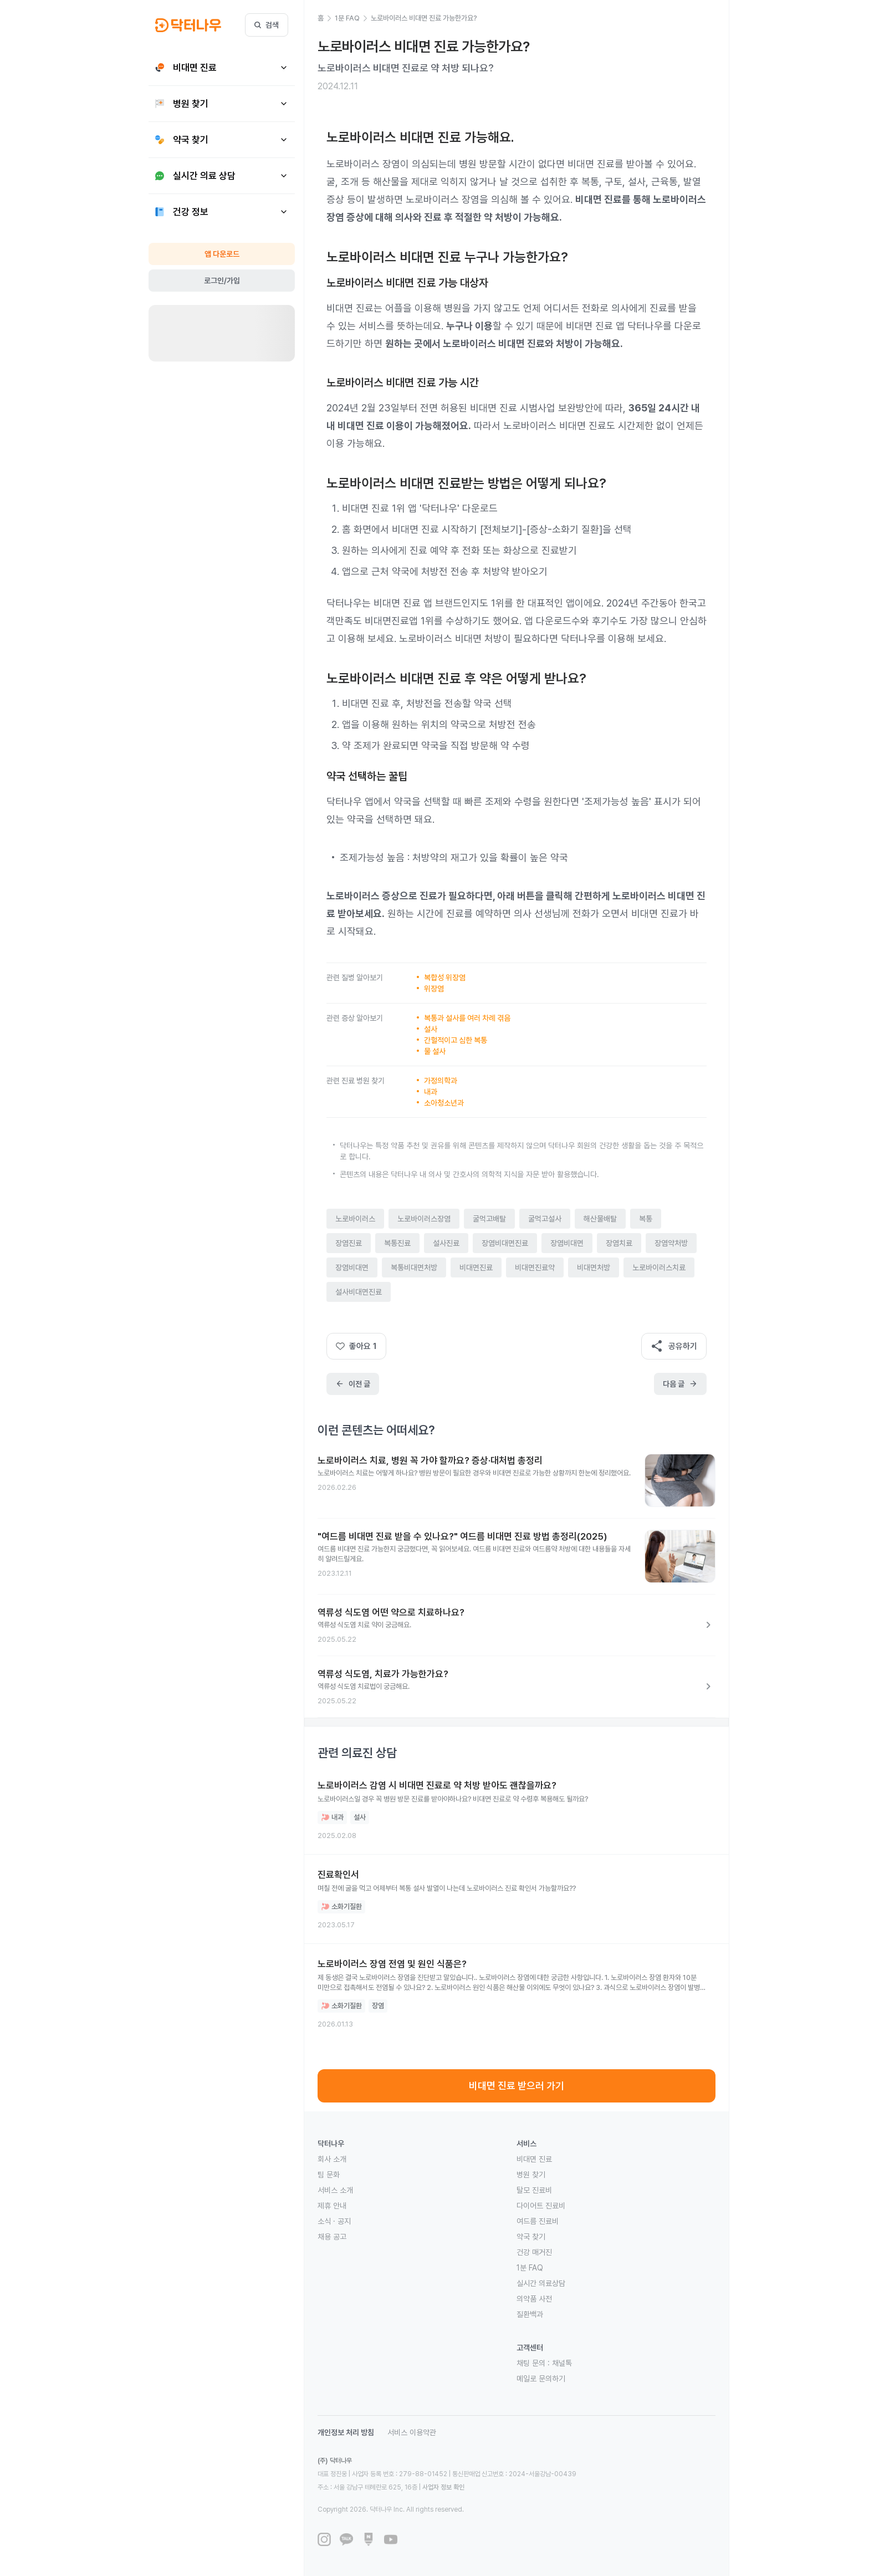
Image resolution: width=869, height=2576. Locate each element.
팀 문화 (329, 2174)
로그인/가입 (222, 280)
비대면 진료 (534, 2159)
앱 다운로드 (222, 254)
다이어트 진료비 (541, 2205)
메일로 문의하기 (541, 2378)
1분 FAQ (530, 2267)
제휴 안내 (332, 2205)
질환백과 (530, 2314)
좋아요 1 (356, 1346)
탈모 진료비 (534, 2190)
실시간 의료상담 (541, 2283)
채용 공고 (332, 2236)
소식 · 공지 (334, 2221)
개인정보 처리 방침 (346, 2432)
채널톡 (562, 2363)
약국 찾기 (531, 2236)
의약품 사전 (534, 2298)
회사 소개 (332, 2159)
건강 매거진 (534, 2252)
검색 (266, 25)
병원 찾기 (531, 2174)
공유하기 (674, 1346)
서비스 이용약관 (411, 2432)
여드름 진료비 (538, 2221)
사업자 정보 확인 (443, 2487)
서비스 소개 (335, 2190)
